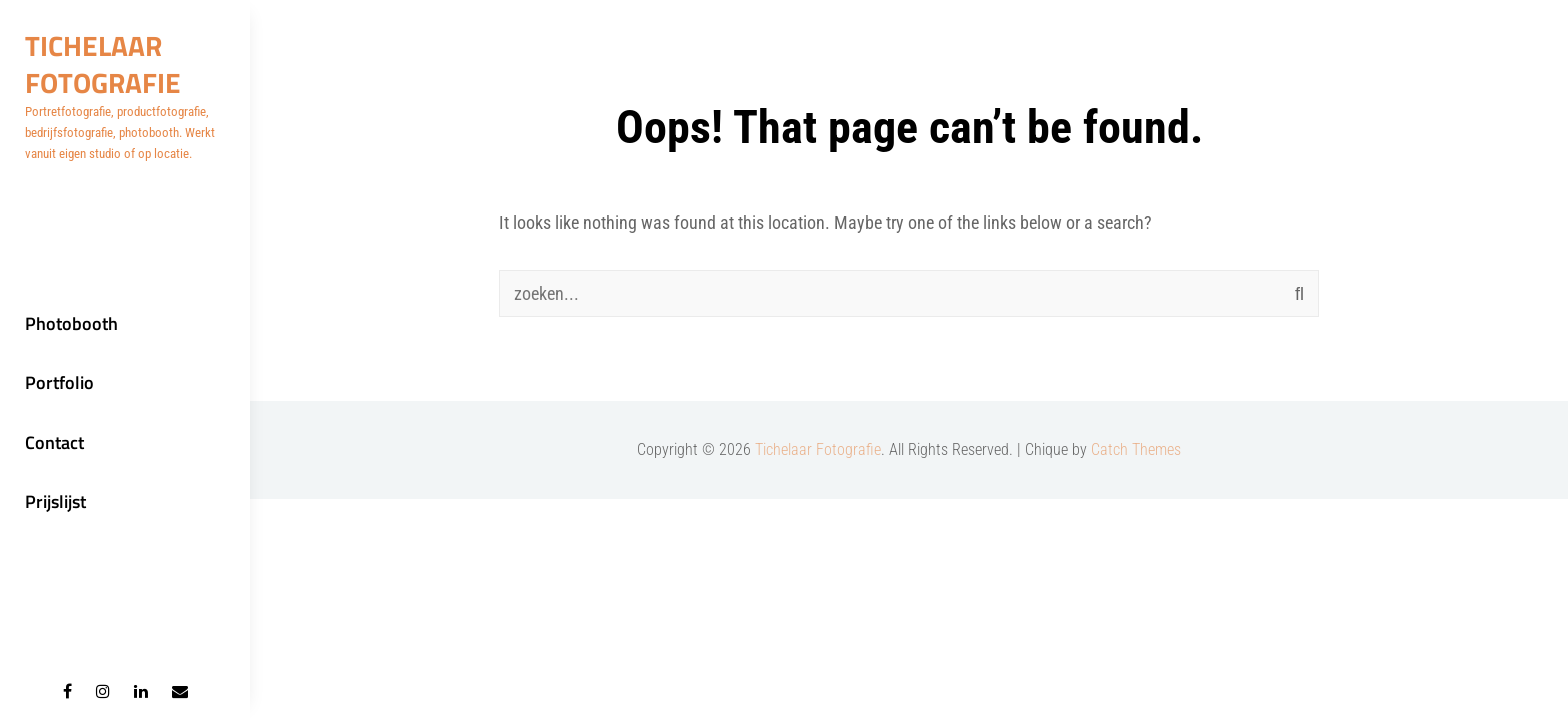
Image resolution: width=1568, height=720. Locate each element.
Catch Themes (1136, 449)
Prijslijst (55, 501)
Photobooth (71, 323)
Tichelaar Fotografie (103, 64)
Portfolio (59, 382)
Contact (54, 442)
